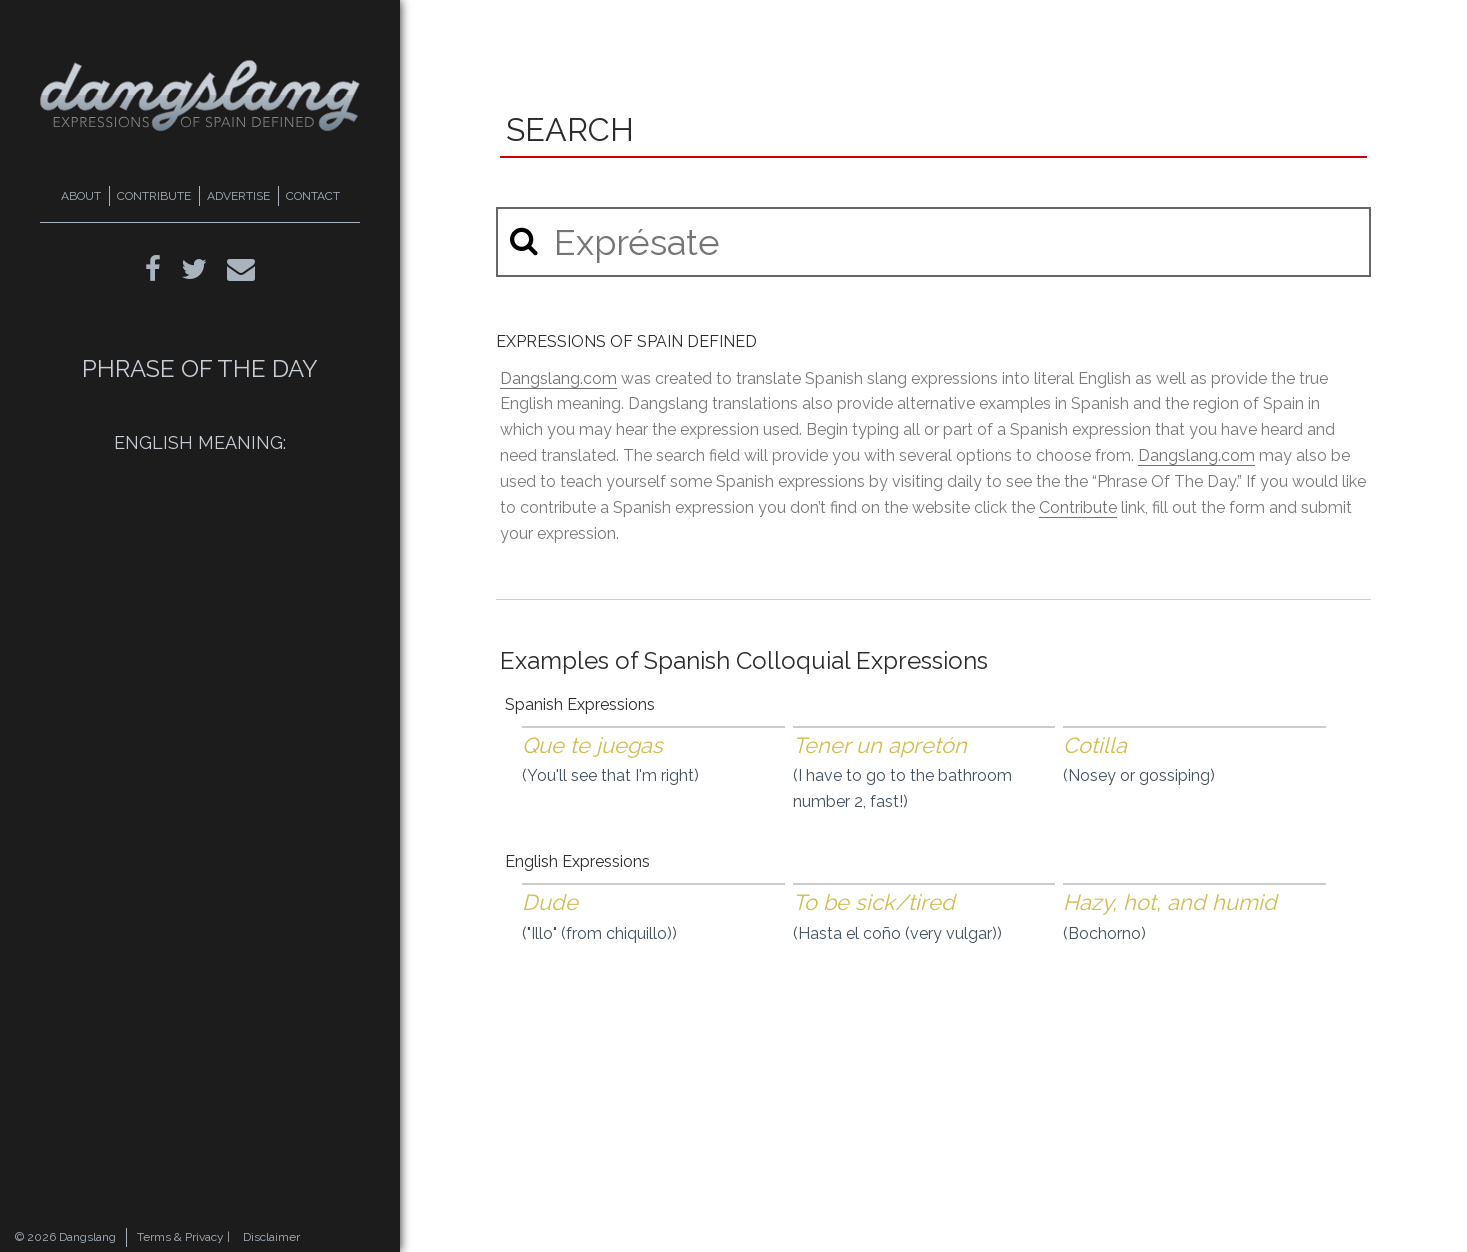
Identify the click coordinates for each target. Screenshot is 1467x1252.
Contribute (1078, 507)
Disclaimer (271, 1237)
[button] (523, 240)
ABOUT (81, 196)
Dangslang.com (558, 378)
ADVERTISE (238, 196)
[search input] (933, 242)
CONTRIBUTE (154, 196)
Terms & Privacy (180, 1237)
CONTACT (313, 196)
